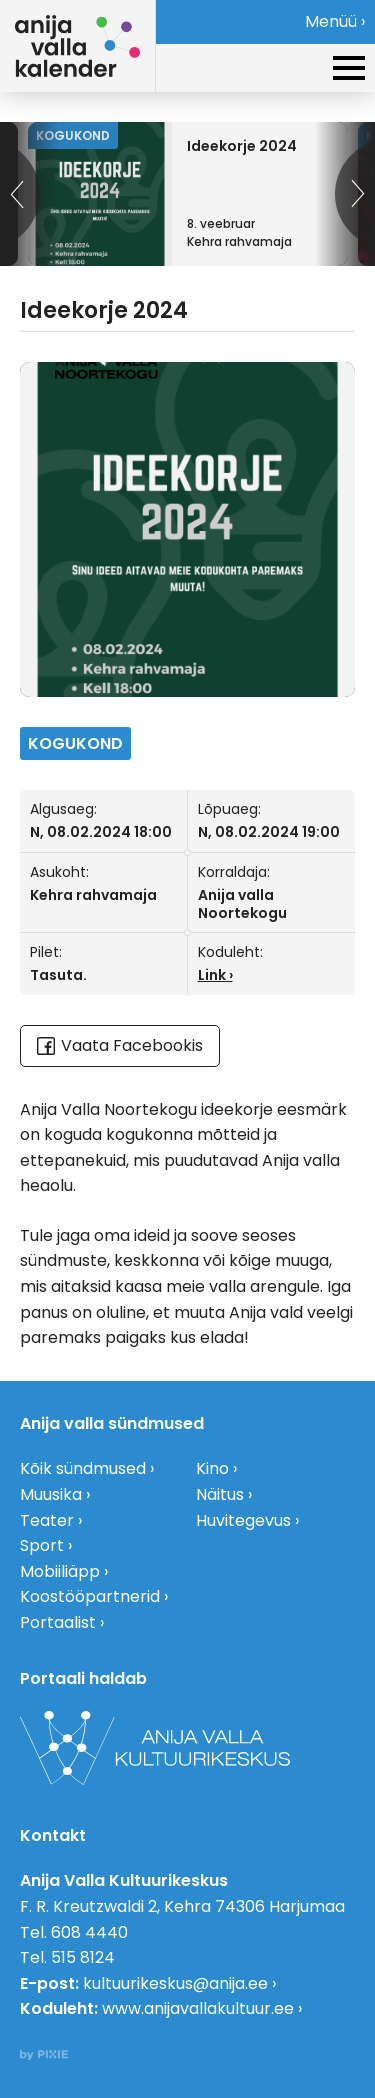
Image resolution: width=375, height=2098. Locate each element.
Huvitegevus (243, 1520)
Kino (212, 1468)
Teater (47, 1520)
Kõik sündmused (83, 1468)
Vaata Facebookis (120, 1045)
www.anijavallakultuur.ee (198, 2008)
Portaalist (58, 1622)
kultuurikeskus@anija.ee (175, 1983)
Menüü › (335, 21)
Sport (42, 1545)
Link (212, 975)
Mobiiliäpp (60, 1571)
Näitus (220, 1494)
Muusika (51, 1494)
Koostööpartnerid (90, 1596)
